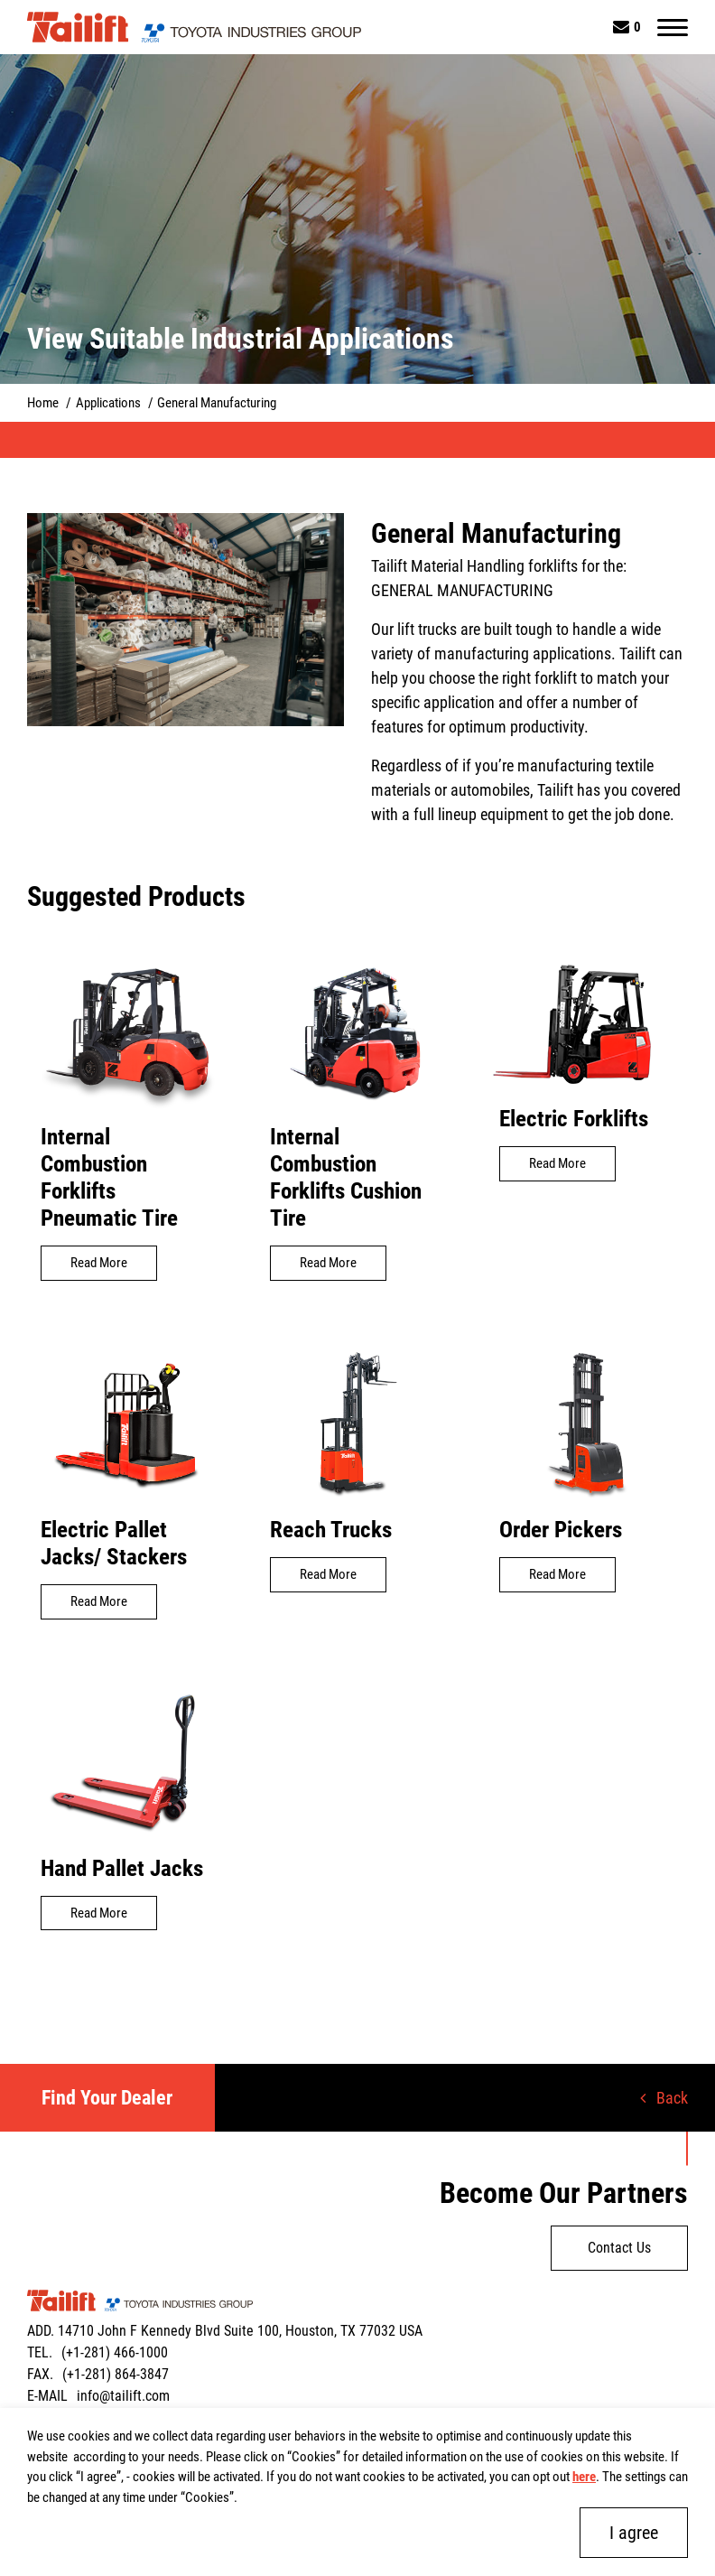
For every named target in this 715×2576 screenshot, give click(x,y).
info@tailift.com (123, 2395)
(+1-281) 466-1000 (114, 2352)
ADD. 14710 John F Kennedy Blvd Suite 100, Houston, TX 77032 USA (224, 2330)
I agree (633, 2532)
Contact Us (619, 2247)
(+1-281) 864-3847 (115, 2374)
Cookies (314, 2457)
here (584, 2477)
